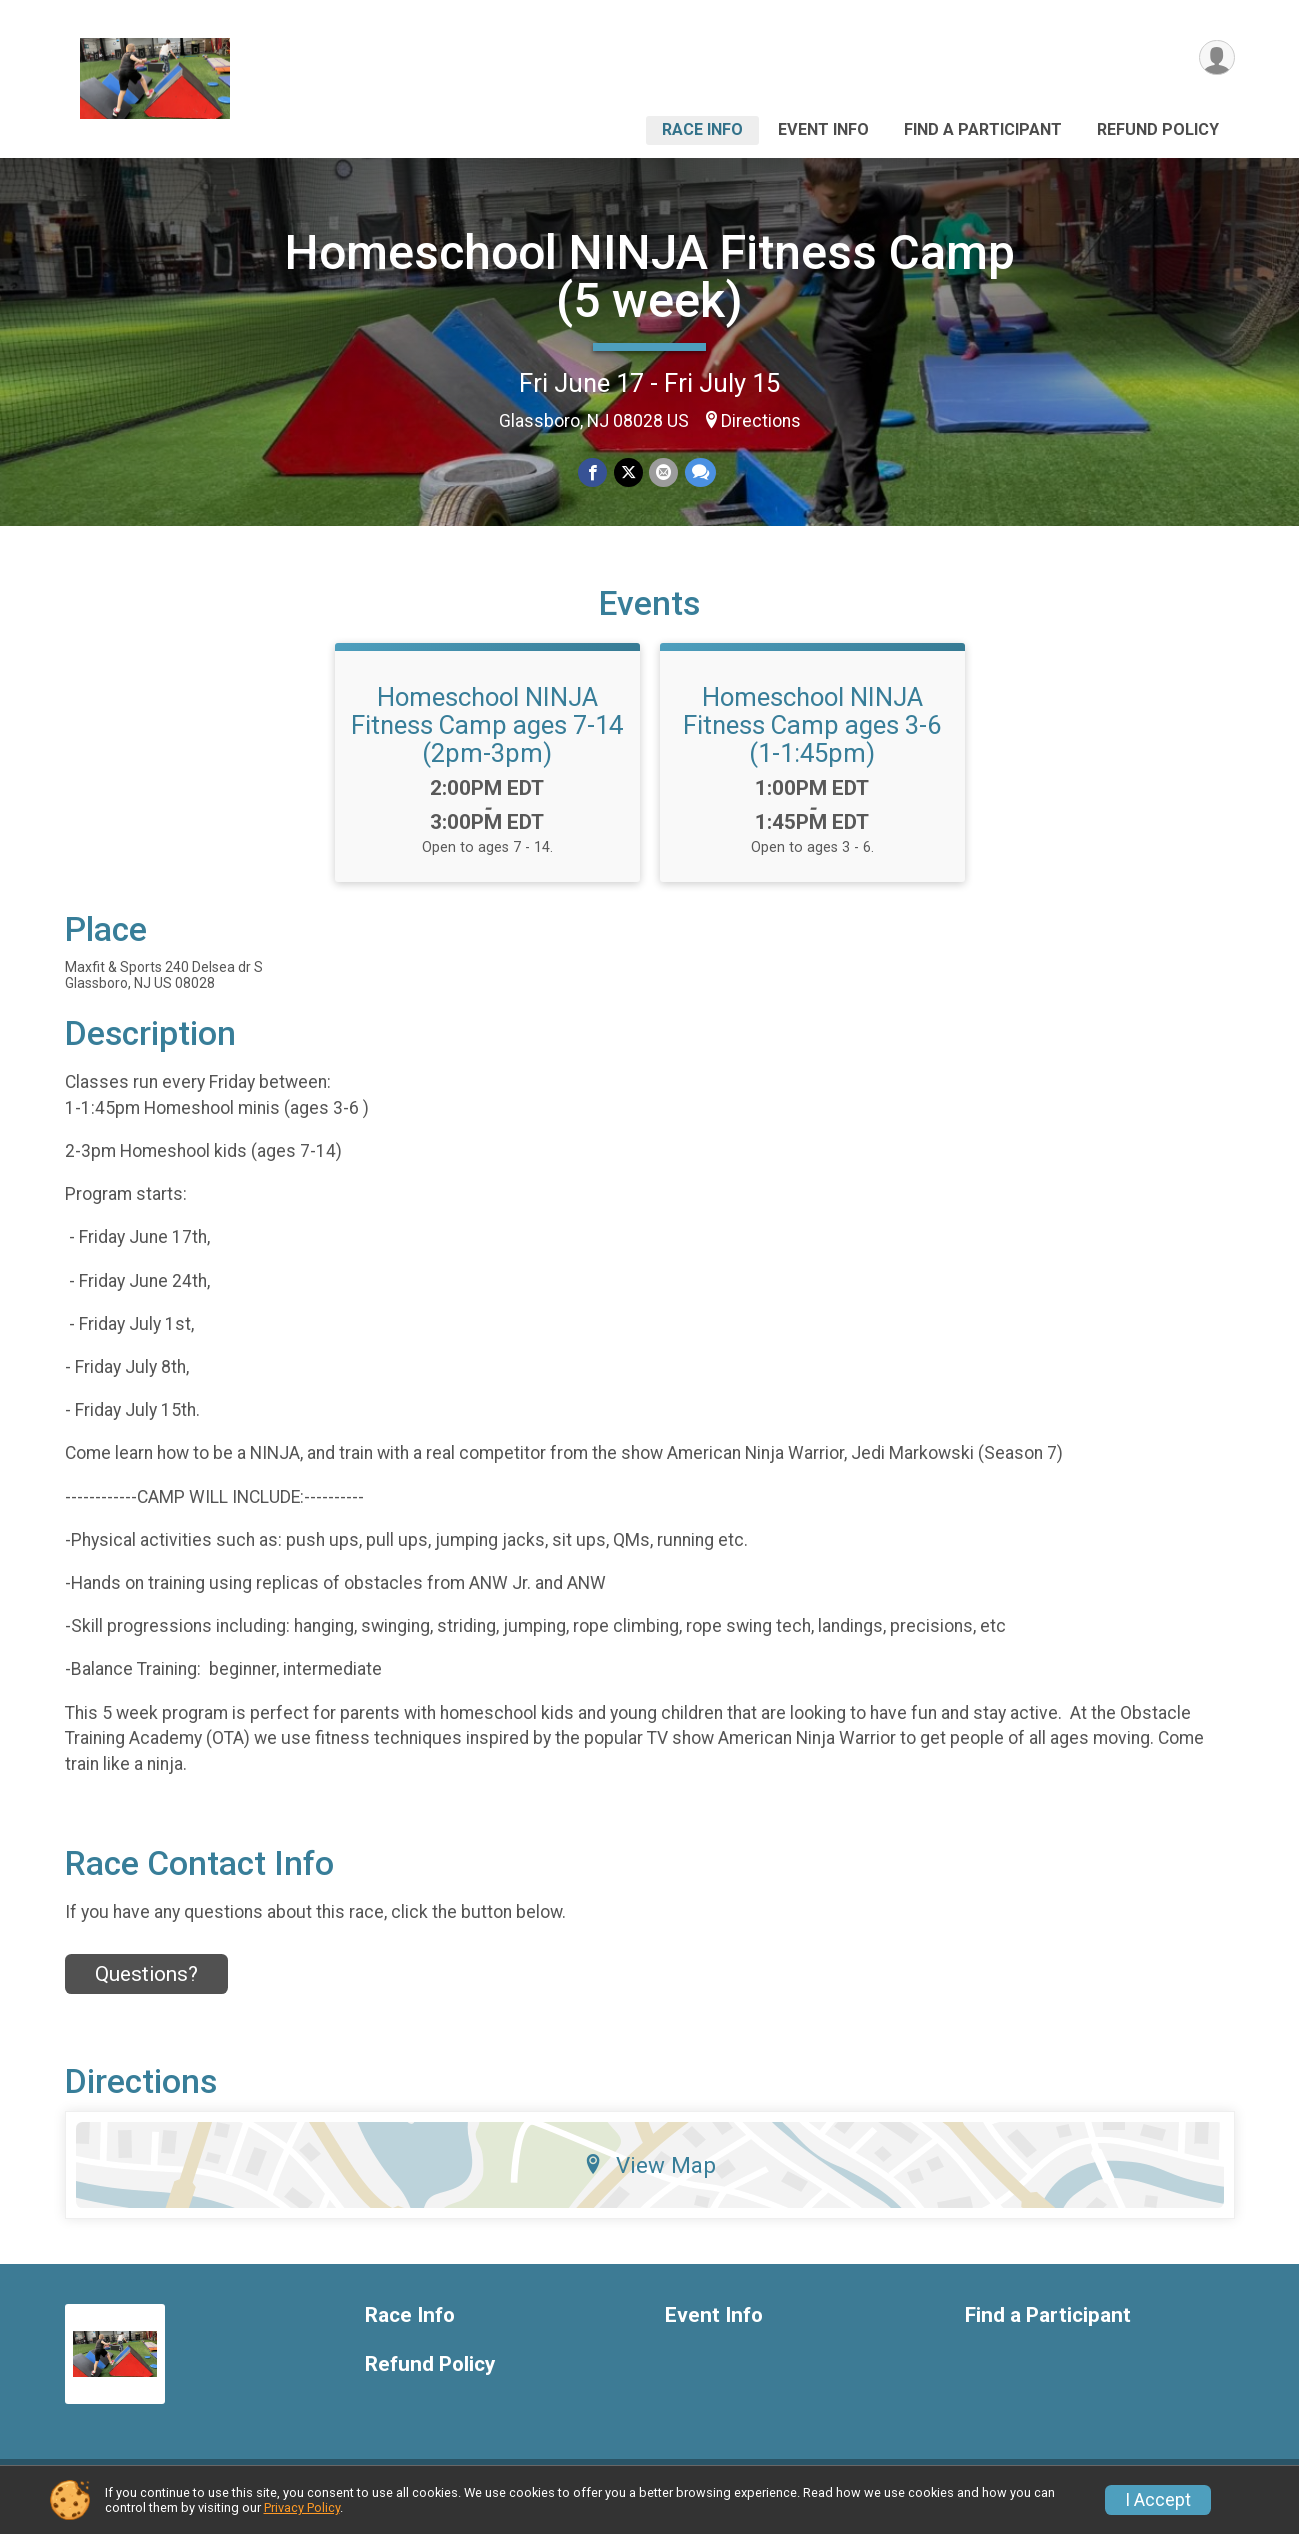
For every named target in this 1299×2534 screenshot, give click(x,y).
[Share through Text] (699, 472)
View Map (649, 2177)
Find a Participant (983, 129)
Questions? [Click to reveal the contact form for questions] (146, 1986)
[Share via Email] (663, 472)
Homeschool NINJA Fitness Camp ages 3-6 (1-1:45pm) (812, 737)
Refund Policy (1158, 129)
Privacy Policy (302, 2507)
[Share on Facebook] (593, 472)
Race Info (702, 129)
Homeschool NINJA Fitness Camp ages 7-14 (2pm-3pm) (487, 737)
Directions (761, 421)
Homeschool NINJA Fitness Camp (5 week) (650, 276)
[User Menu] (1216, 58)
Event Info (823, 129)
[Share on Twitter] (628, 472)
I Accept (1158, 2500)
